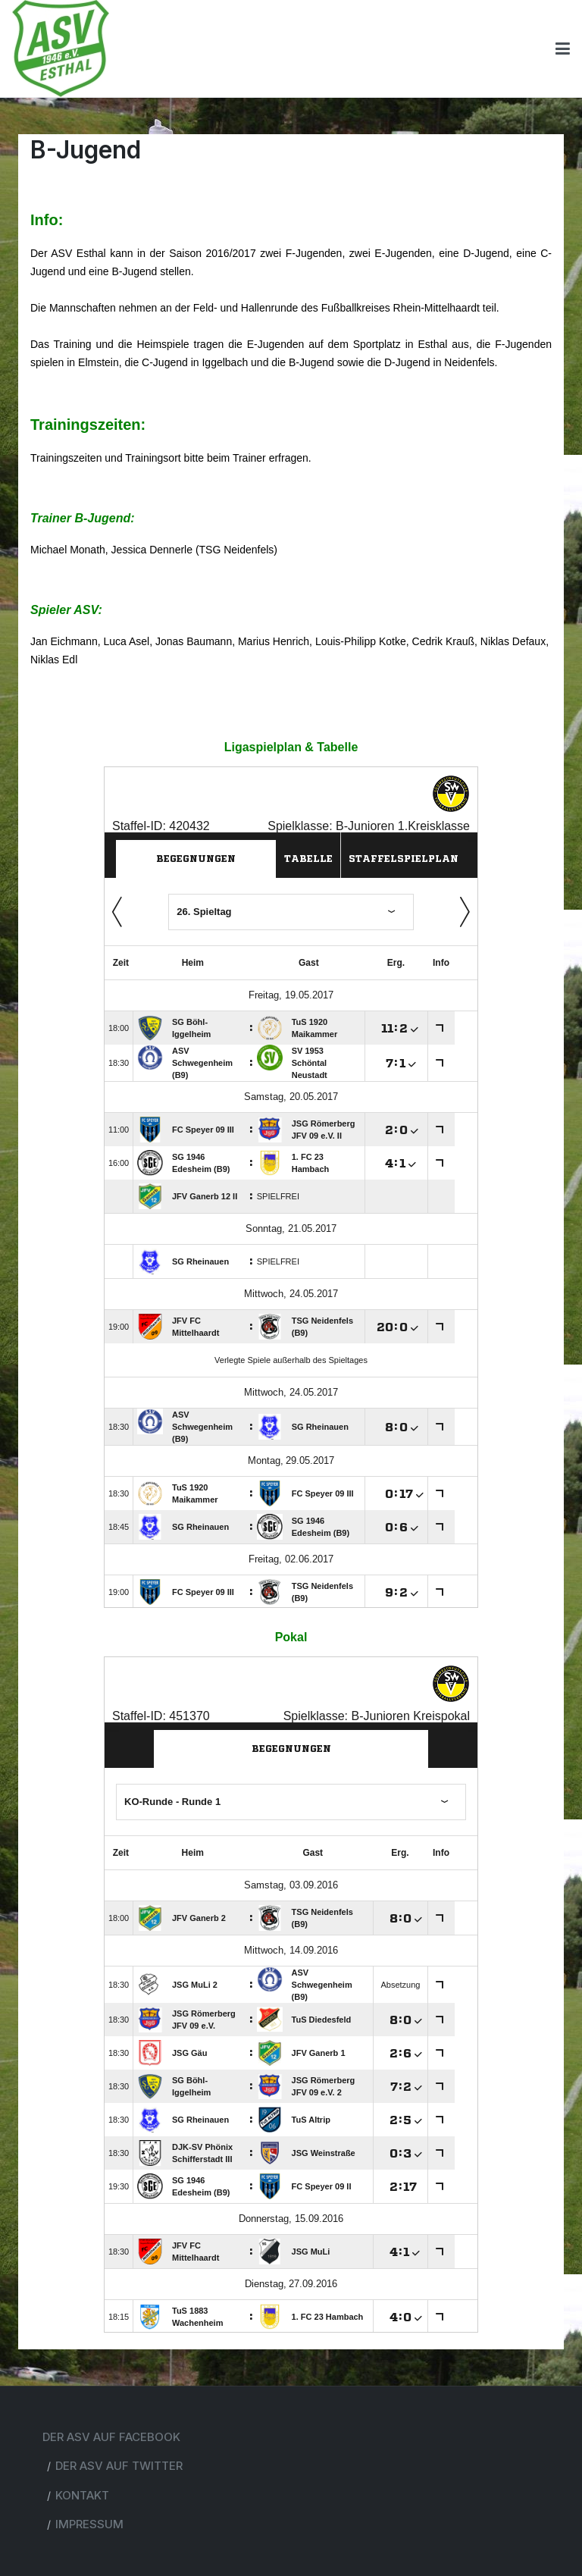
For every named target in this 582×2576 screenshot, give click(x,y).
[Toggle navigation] (562, 48)
